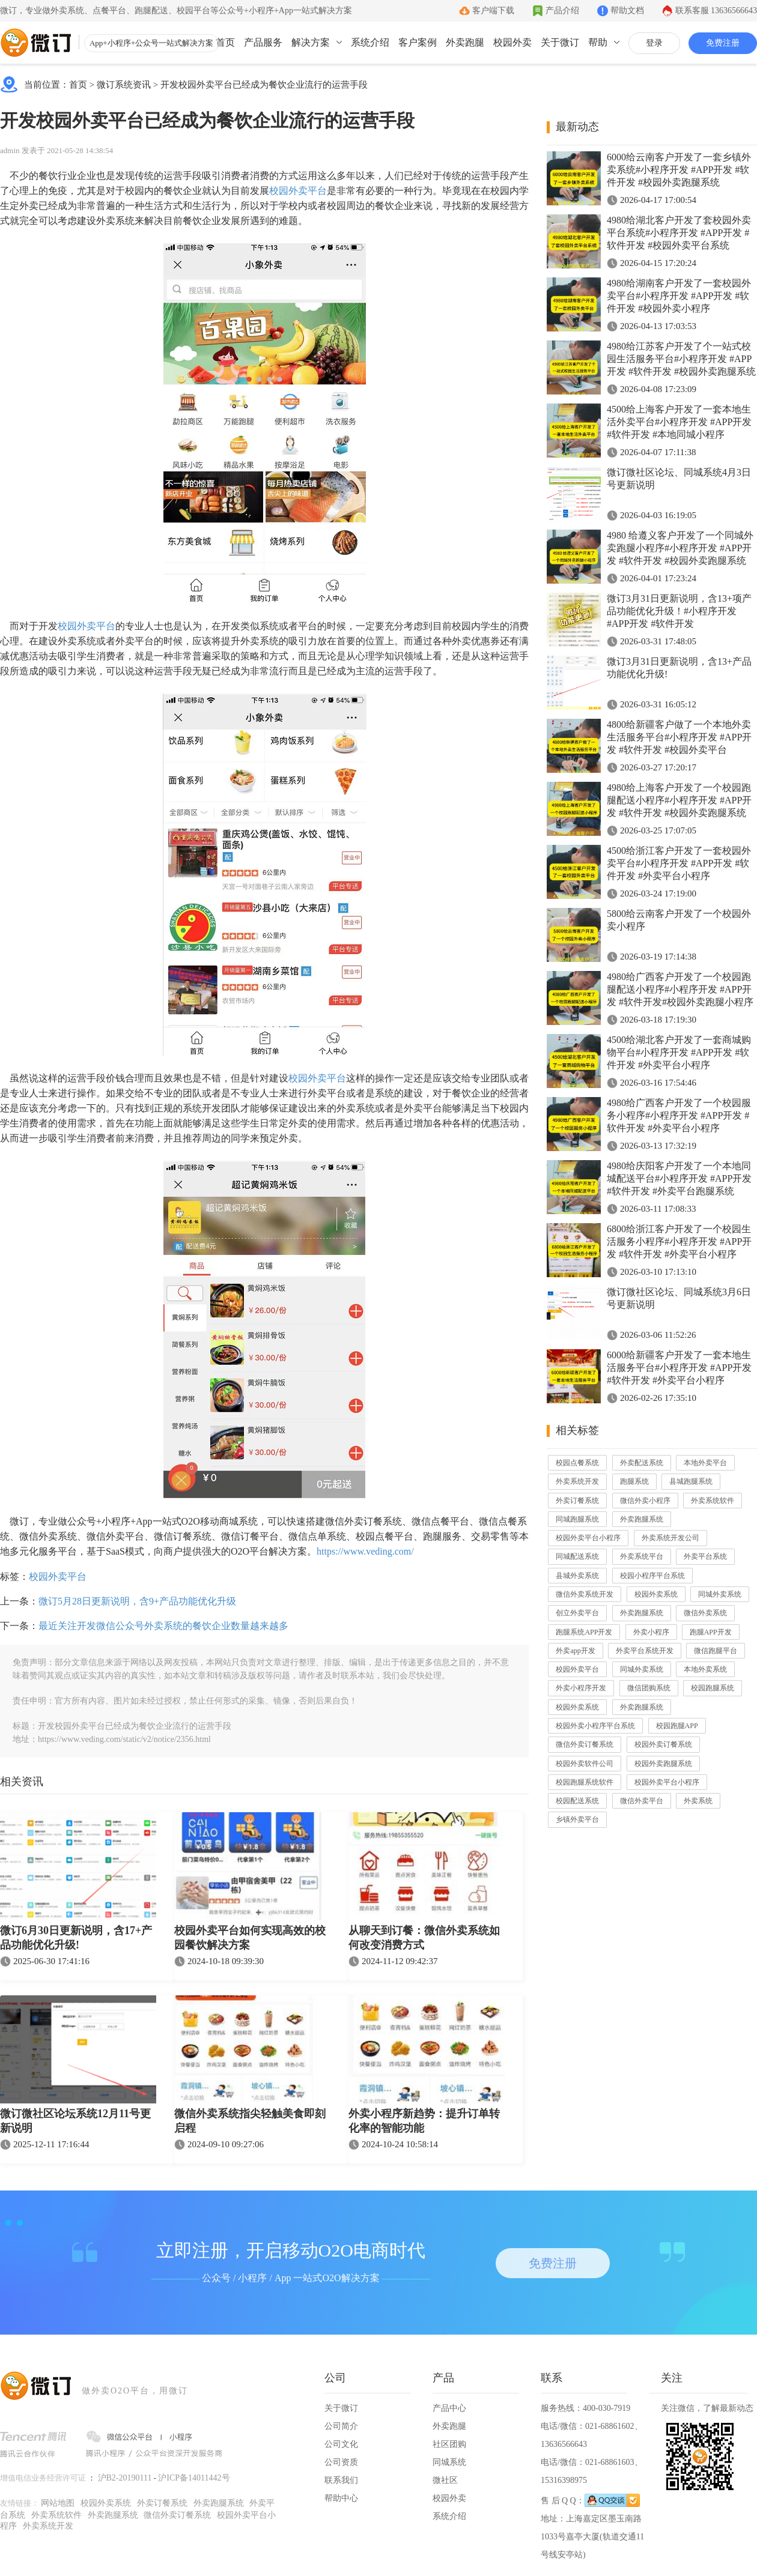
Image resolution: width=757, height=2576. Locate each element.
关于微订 (560, 42)
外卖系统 (698, 1801)
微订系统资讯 (124, 84)
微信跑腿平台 (715, 1650)
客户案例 (417, 42)
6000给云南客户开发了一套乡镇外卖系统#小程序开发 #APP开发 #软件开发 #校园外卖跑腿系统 (679, 169)
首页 (225, 42)
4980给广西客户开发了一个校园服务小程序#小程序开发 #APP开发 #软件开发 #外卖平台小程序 (679, 1115)
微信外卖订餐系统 (584, 1744)
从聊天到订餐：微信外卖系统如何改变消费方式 (424, 1937)
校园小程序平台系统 (652, 1575)
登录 (654, 42)
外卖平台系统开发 (644, 1650)
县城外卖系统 (577, 1575)
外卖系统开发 (577, 1481)
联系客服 (716, 10)
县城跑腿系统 (691, 1481)
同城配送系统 (577, 1556)
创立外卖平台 (577, 1613)
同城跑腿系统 (577, 1519)
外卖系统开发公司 (670, 1538)
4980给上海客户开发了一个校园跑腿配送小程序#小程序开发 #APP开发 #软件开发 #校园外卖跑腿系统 (679, 800)
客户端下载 (493, 10)
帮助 (597, 42)
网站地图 (57, 2503)
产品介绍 (562, 10)
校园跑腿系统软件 (584, 1782)
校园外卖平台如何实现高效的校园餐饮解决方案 (250, 1937)
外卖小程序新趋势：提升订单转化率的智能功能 (424, 2121)
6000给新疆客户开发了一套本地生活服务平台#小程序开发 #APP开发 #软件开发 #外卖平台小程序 (679, 1367)
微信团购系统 (648, 1688)
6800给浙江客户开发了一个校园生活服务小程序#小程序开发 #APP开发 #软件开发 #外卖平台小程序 (679, 1241)
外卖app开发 (575, 1650)
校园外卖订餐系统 (663, 1744)
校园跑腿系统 (712, 1688)
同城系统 (449, 2462)
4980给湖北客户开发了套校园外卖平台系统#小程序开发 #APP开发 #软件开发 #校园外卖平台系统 (679, 232)
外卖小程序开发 (581, 1688)
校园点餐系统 (577, 1463)
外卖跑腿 (465, 42)
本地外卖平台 (705, 1463)
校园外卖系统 (656, 1594)
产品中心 (449, 2408)
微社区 (445, 2480)
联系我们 (341, 2480)
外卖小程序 (651, 1632)
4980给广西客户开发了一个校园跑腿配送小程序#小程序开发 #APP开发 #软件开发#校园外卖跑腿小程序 (680, 989)
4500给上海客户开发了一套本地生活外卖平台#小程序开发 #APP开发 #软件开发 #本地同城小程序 (679, 422)
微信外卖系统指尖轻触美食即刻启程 (250, 2121)
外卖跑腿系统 (641, 1519)
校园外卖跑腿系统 (663, 1763)
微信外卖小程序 (645, 1500)
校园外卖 (512, 42)
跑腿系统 (634, 1481)
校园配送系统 (577, 1801)
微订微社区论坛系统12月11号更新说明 (75, 2121)
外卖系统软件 (712, 1500)
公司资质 (341, 2462)
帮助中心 (341, 2498)
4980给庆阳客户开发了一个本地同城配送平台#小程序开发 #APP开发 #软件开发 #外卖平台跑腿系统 (679, 1178)
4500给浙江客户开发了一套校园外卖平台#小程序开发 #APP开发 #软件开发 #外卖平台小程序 (679, 863)
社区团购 (449, 2444)
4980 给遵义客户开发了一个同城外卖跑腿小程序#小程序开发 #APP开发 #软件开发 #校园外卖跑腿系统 (680, 548)
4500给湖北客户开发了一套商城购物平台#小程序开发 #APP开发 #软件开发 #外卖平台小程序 (679, 1052)
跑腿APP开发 (711, 1632)
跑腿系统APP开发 (584, 1632)
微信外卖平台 (641, 1801)
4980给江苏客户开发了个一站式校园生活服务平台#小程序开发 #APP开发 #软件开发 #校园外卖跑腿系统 (681, 358)
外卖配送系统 (641, 1463)
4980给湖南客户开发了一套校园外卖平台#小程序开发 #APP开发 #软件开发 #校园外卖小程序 (679, 295)
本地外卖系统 (705, 1669)
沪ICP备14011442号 (194, 2477)
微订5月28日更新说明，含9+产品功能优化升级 (137, 1601)
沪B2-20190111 (125, 2477)
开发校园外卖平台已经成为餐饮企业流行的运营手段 (264, 84)
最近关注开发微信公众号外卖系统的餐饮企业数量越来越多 (163, 1626)
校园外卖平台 (298, 191)
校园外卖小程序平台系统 (595, 1726)
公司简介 (341, 2426)
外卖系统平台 (641, 1556)
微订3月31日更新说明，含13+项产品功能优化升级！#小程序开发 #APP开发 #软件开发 (679, 611)
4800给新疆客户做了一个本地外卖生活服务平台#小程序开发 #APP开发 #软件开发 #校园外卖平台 (679, 737)
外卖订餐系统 (577, 1500)
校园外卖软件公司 (584, 1763)
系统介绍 (370, 42)
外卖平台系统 (705, 1556)
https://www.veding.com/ (365, 1551)
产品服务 (263, 42)
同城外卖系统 (719, 1594)
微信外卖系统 (705, 1613)
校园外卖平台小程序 (588, 1538)
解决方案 (310, 42)
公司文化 (341, 2444)
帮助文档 (627, 10)
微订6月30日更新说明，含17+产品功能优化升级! (76, 1937)
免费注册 (723, 42)
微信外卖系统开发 (584, 1594)
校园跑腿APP (677, 1726)
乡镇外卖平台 (577, 1819)
